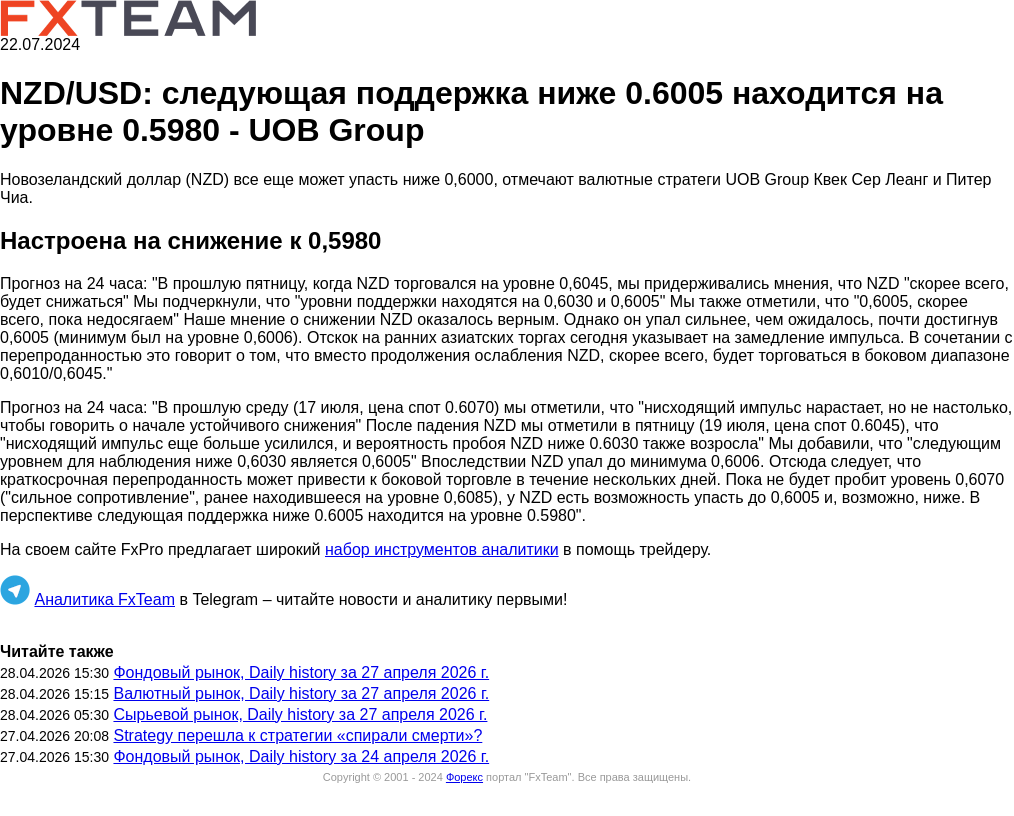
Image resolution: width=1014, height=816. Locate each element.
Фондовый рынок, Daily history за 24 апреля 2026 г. (301, 756)
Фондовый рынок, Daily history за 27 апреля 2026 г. (301, 672)
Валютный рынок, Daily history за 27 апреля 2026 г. (301, 693)
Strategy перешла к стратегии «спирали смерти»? (297, 735)
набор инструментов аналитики (442, 549)
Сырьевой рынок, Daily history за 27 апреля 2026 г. (300, 714)
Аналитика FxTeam (104, 599)
